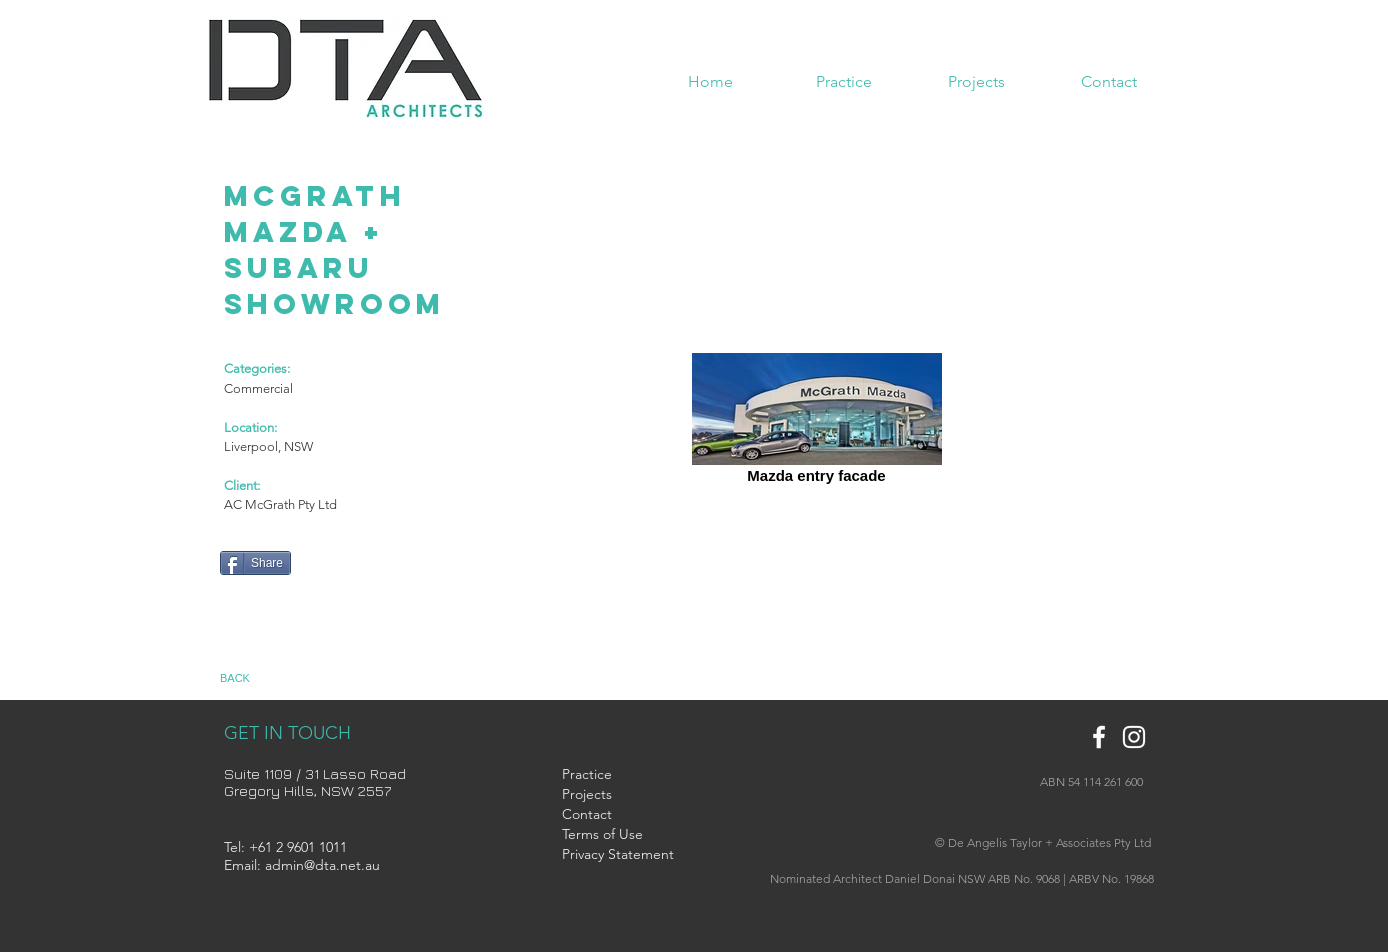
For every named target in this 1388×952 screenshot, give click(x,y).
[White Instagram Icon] (1134, 737)
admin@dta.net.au (322, 865)
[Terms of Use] (622, 835)
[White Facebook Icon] (1099, 737)
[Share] (255, 563)
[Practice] (611, 775)
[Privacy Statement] (618, 855)
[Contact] (611, 815)
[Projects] (611, 795)
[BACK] (253, 679)
